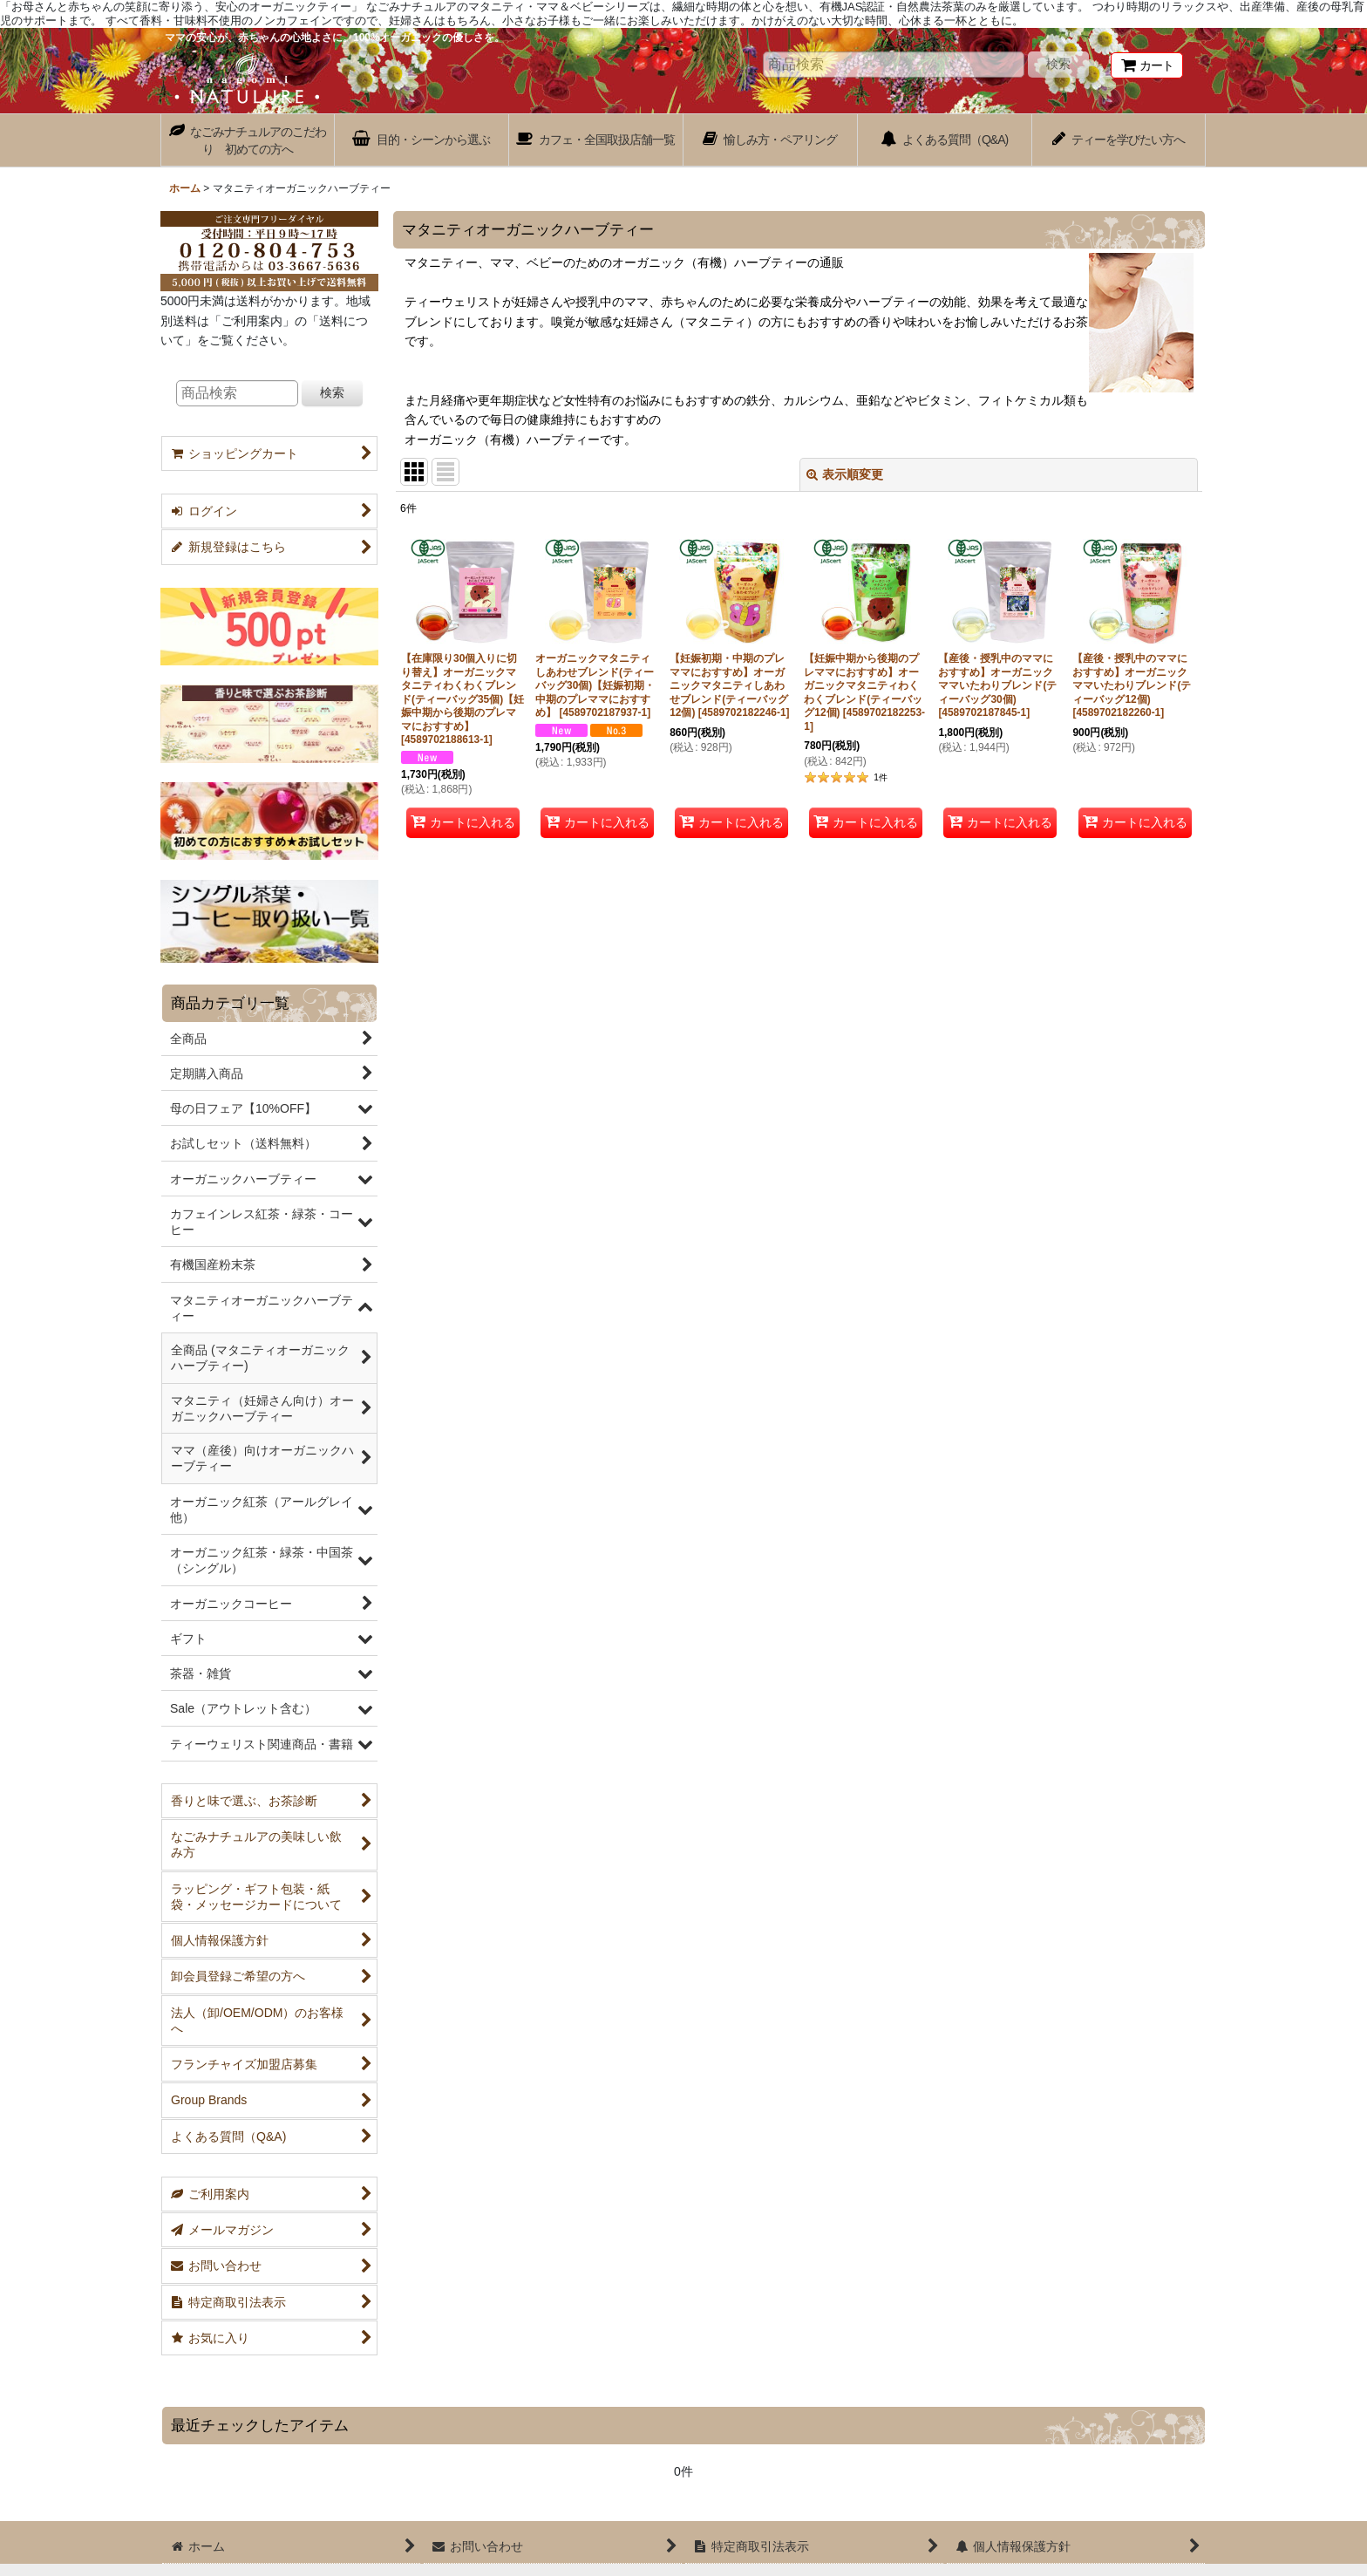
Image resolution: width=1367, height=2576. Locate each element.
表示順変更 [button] (844, 474)
